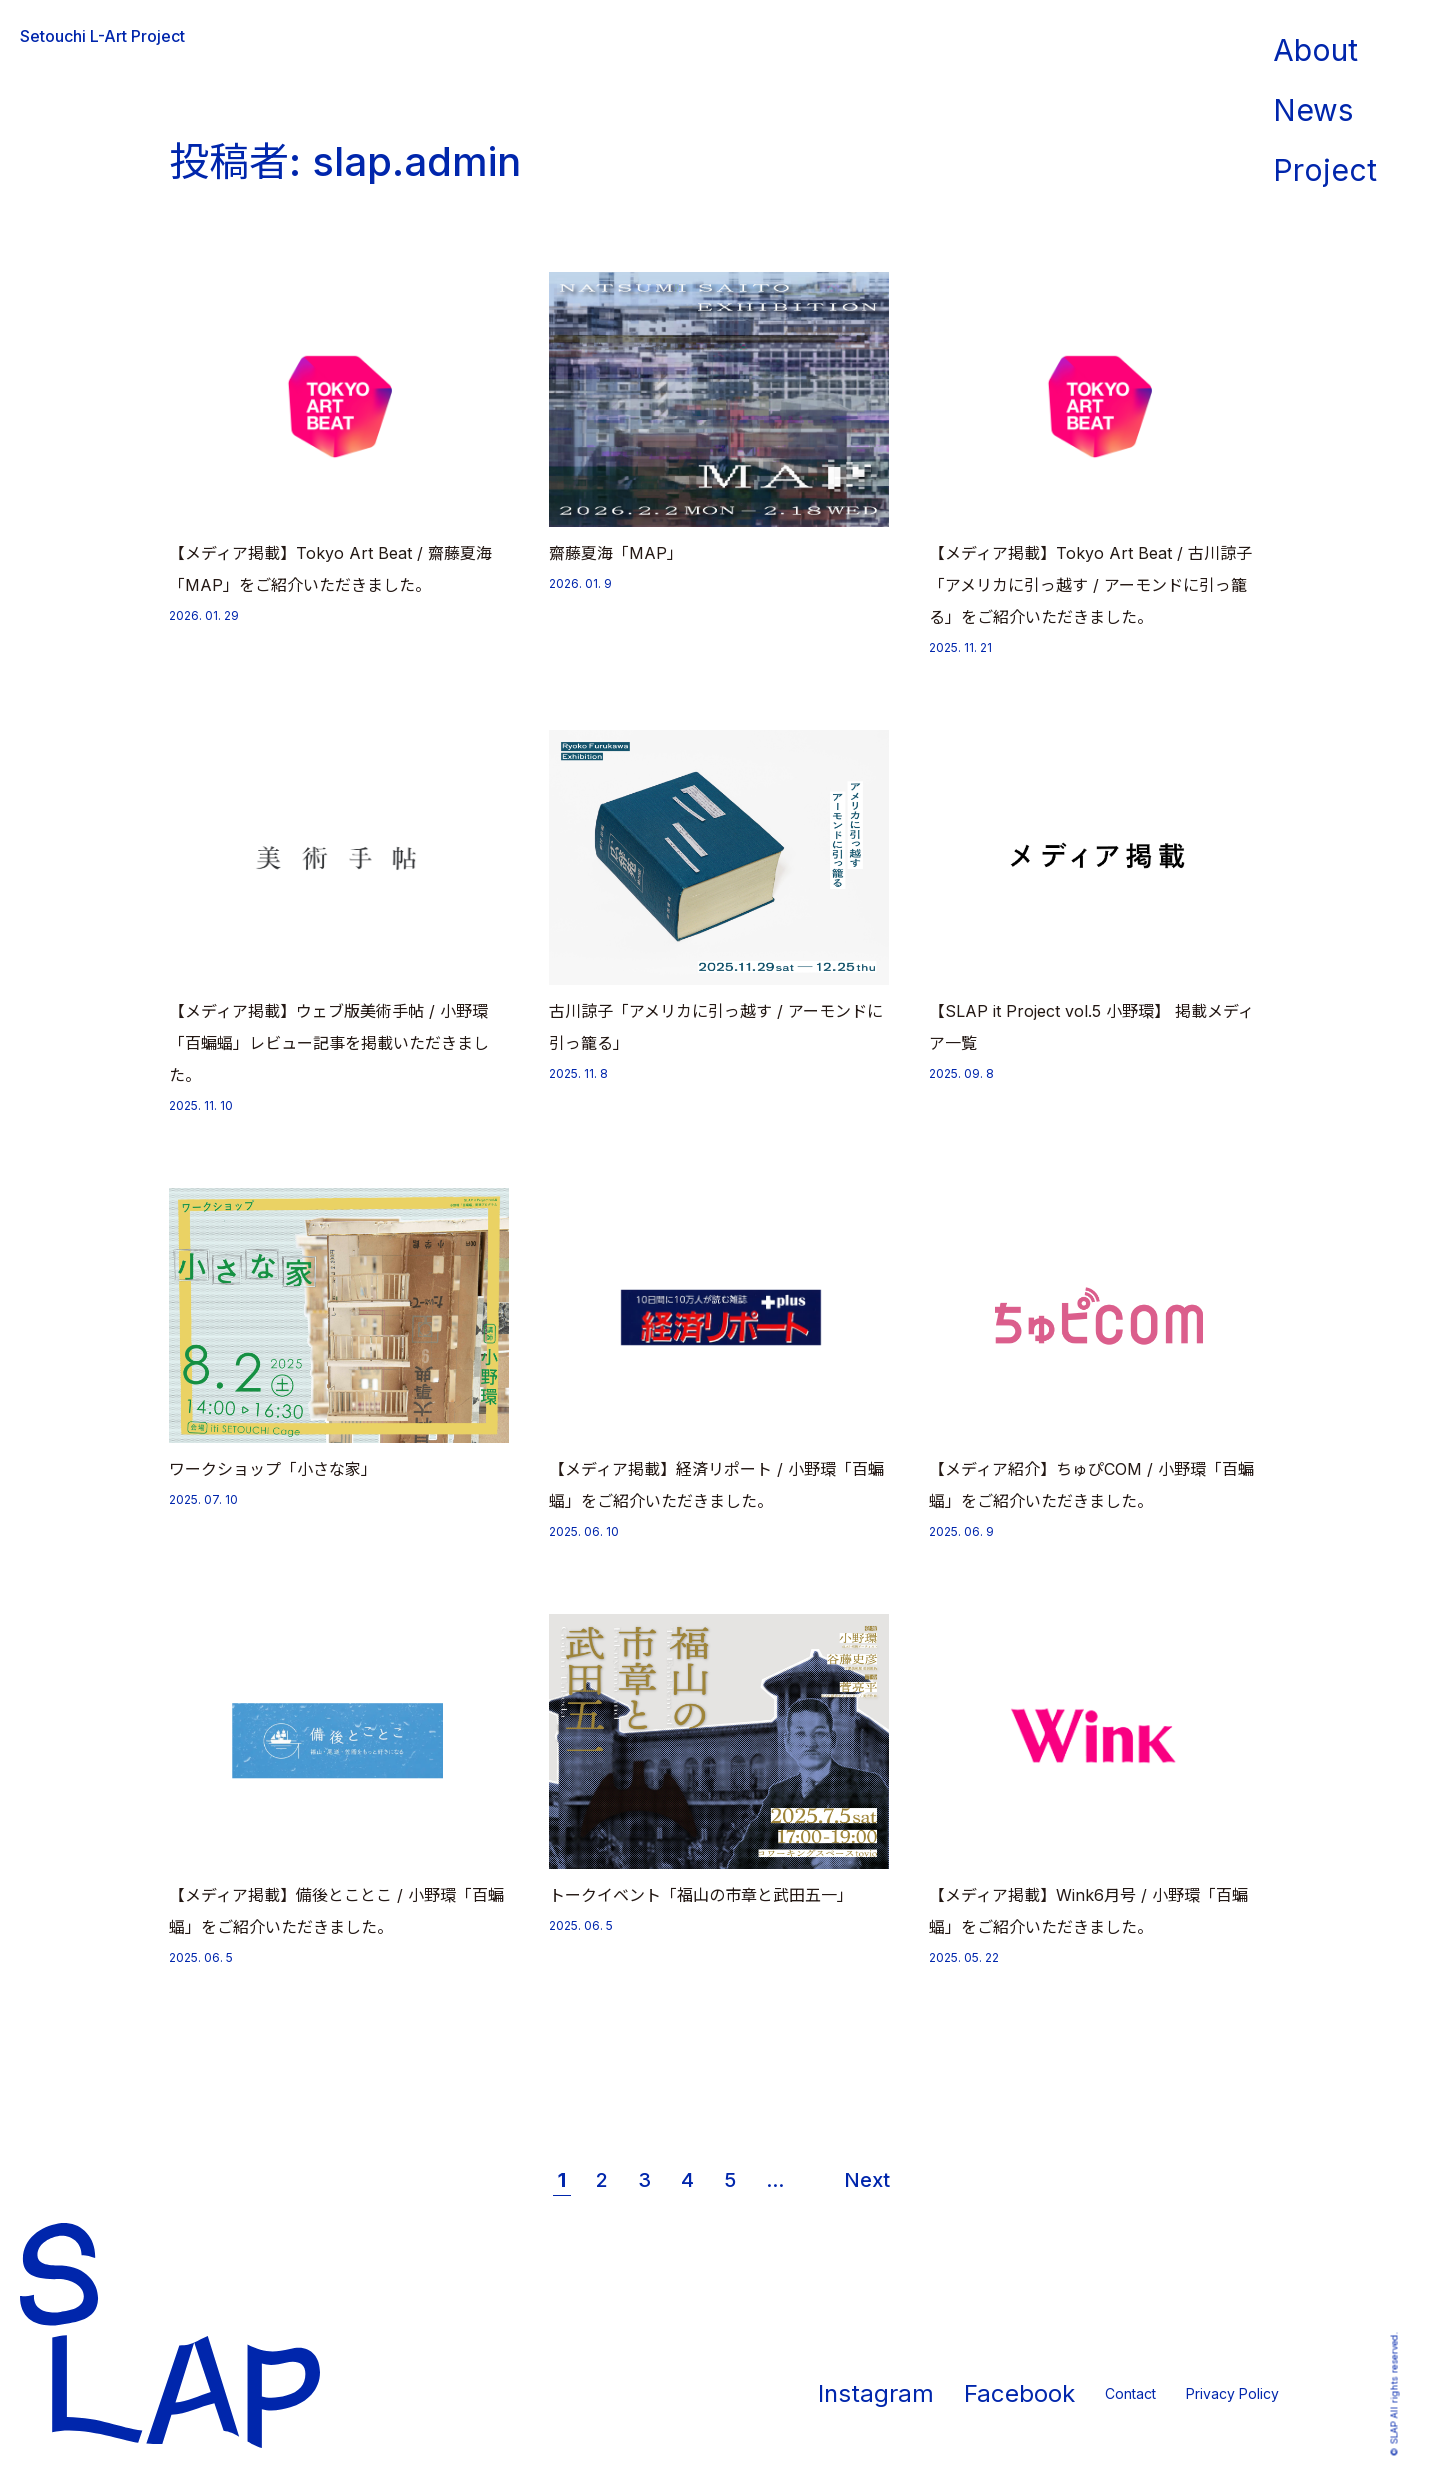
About (1315, 50)
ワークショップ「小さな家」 (273, 1469)
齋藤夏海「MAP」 (616, 553)
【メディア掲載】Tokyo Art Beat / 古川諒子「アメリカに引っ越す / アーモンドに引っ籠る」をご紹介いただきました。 (1090, 585)
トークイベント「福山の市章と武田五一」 (701, 1895)
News (1313, 110)
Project (1325, 170)
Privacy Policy (1232, 2393)
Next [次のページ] (867, 2180)
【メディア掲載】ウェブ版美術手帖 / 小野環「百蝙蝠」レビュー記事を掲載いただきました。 (329, 1043)
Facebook (1019, 2393)
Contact (1130, 2393)
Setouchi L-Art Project (102, 36)
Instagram (876, 2393)
